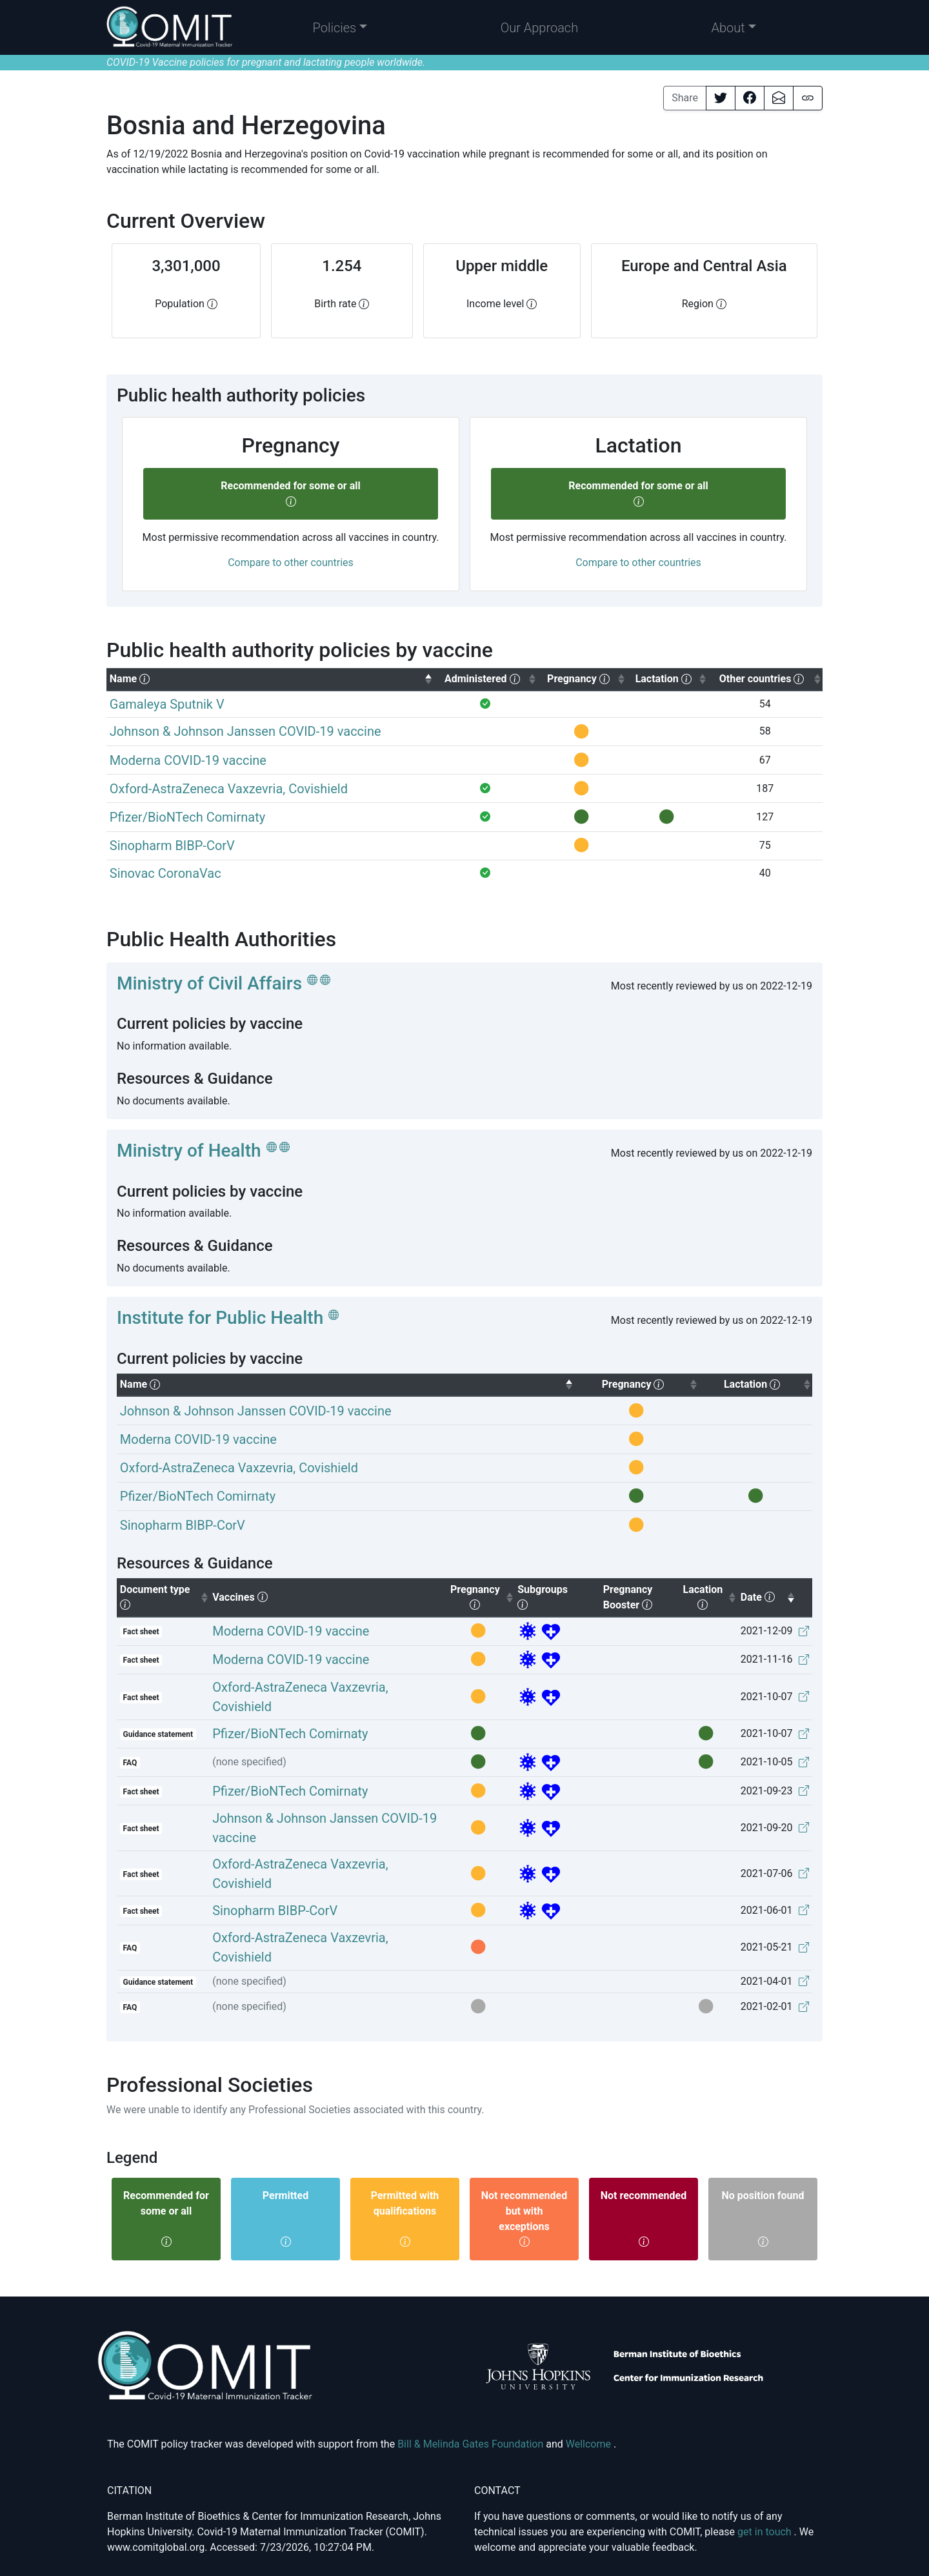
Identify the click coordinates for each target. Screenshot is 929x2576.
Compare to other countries (291, 562)
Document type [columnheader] (165, 1596)
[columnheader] (270, 679)
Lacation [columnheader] (710, 1596)
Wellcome (590, 2444)
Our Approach (540, 27)
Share (685, 98)
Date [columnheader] (768, 1596)
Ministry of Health (189, 1150)
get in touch (765, 2532)
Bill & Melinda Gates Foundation (471, 2444)
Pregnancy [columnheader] (482, 1596)
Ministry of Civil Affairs (209, 983)
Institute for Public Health (220, 1317)
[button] (340, 28)
